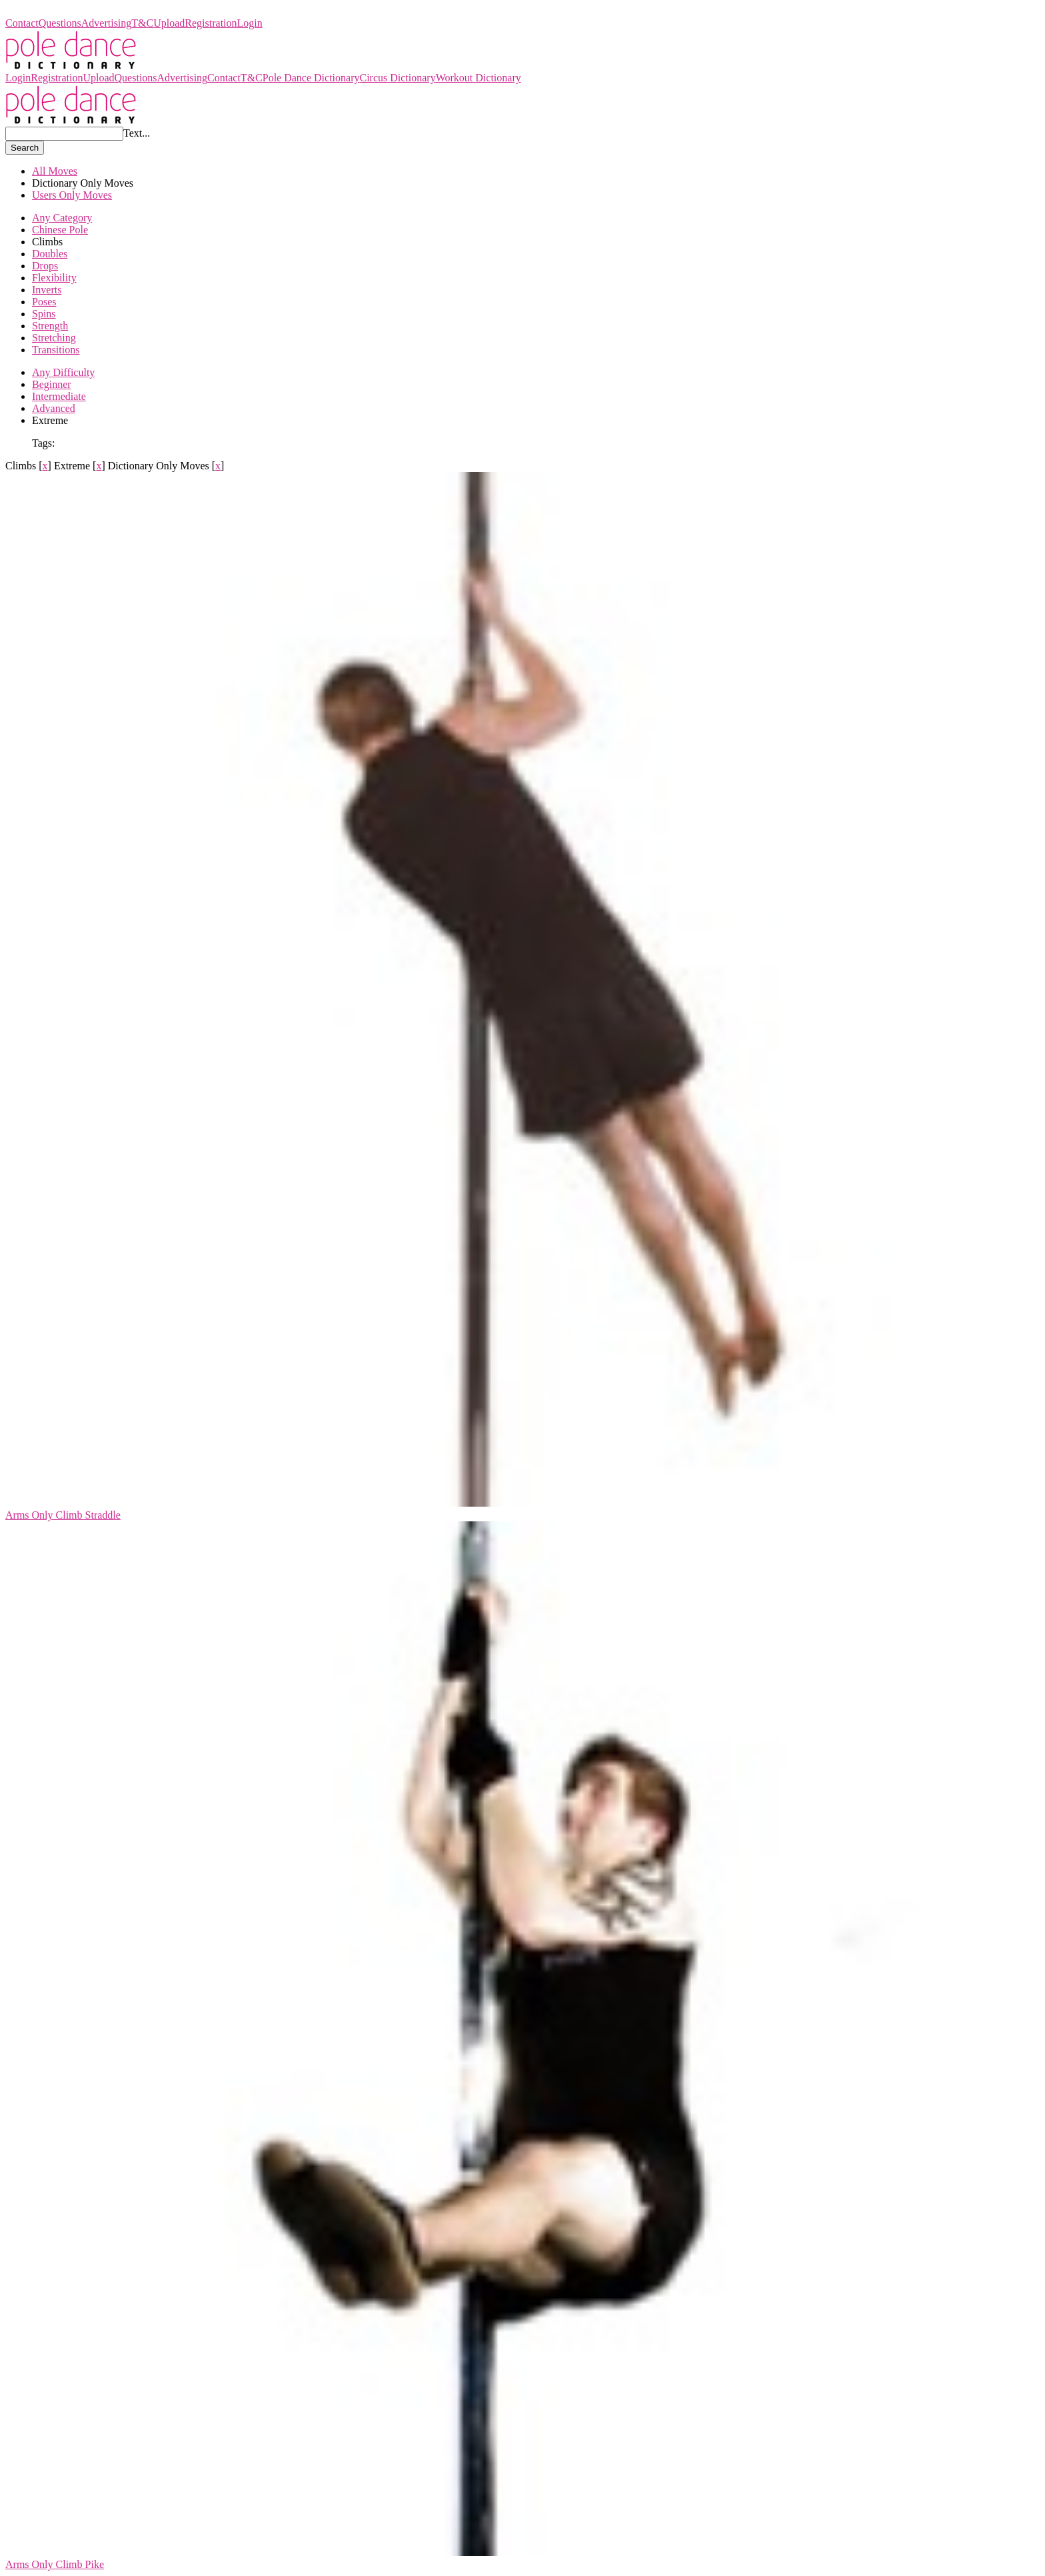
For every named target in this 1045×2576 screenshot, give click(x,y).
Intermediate (59, 396)
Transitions (55, 349)
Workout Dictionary (478, 77)
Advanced (53, 408)
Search (25, 148)
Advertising (106, 23)
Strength (50, 325)
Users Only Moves (72, 195)
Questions (60, 23)
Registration (211, 23)
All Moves (54, 171)
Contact (22, 23)
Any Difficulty (63, 372)
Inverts (46, 289)
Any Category (62, 217)
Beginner (51, 384)
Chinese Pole (60, 229)
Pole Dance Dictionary (54, 11)
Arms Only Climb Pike (54, 2564)
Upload (169, 23)
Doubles (49, 253)
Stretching (54, 337)
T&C (142, 23)
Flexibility (54, 277)
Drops (45, 265)
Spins (44, 313)
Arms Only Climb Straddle (63, 1515)
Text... (136, 133)
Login (250, 23)
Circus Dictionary (397, 77)
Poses (44, 301)
